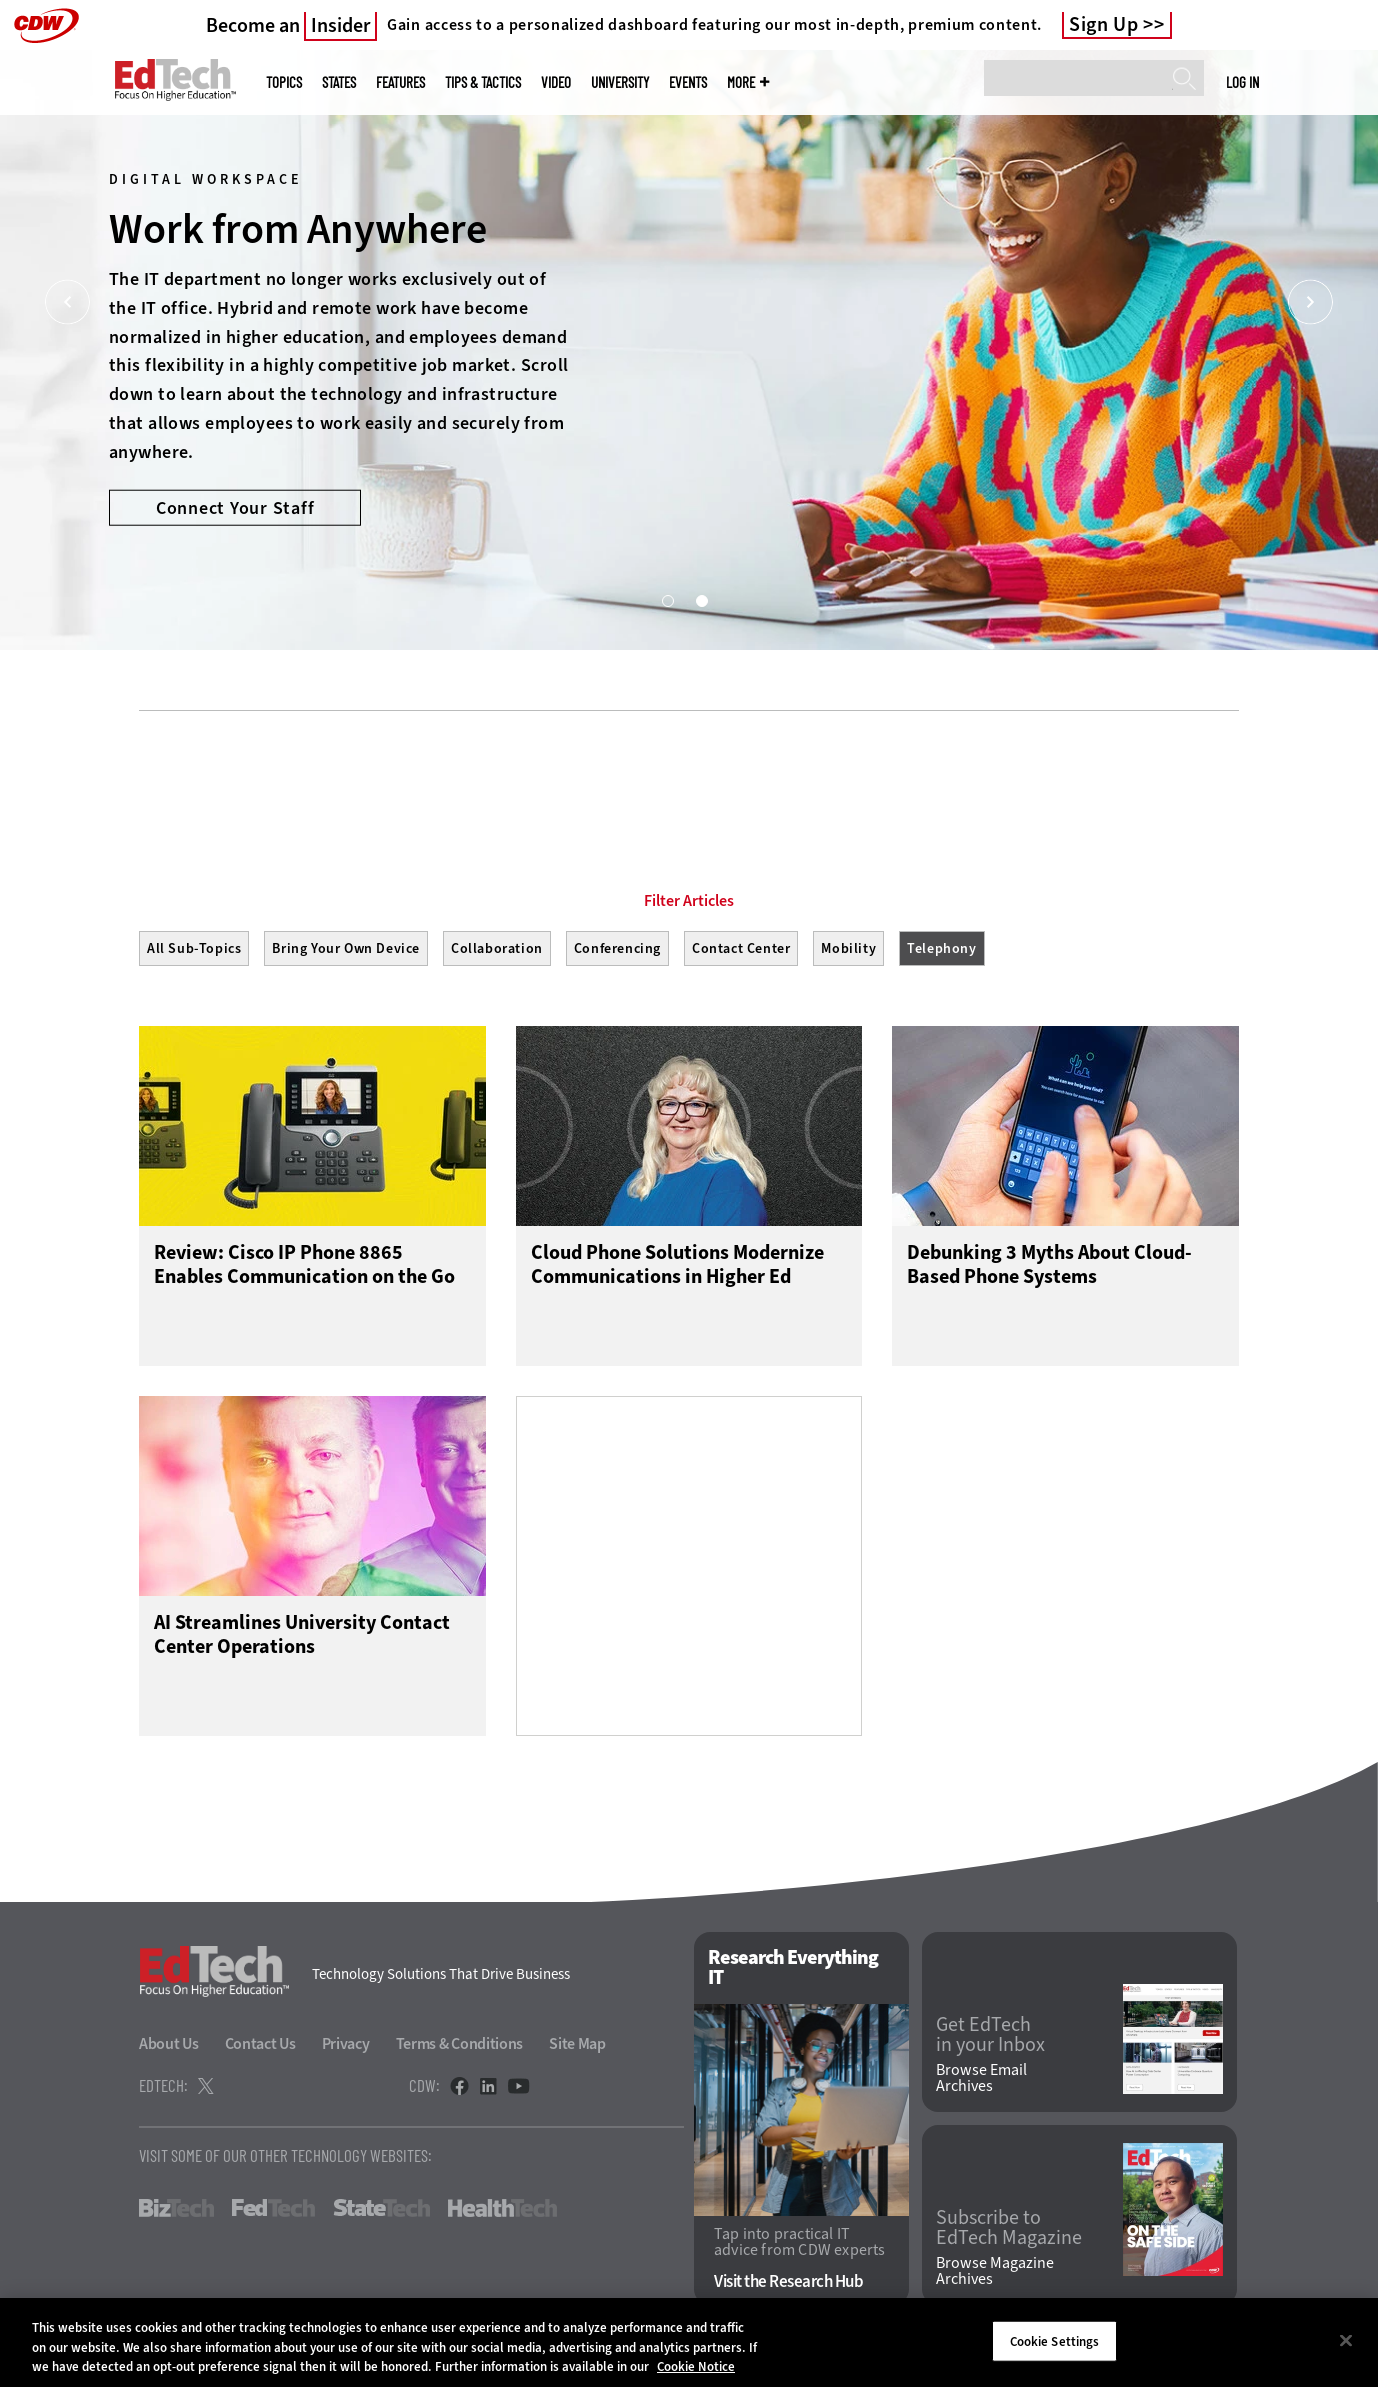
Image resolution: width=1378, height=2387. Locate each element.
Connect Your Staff (235, 507)
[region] (689, 2342)
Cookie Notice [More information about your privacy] (696, 2366)
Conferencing (617, 948)
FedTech (273, 2208)
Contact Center (741, 948)
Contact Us (260, 2043)
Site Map (577, 2043)
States (339, 82)
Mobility (848, 948)
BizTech (176, 2208)
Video (556, 82)
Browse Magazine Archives (995, 2271)
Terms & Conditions (460, 2043)
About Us (169, 2043)
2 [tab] (701, 600)
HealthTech (502, 2208)
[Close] (1346, 2340)
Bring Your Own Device (346, 948)
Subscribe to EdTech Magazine (1009, 2228)
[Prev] (67, 302)
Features (400, 82)
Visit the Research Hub (788, 2281)
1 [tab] (667, 600)
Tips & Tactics (483, 82)
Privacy (346, 2043)
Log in (1242, 82)
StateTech (381, 2208)
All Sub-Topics (194, 948)
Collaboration (497, 948)
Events (688, 82)
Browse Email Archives (981, 2078)
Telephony (941, 948)
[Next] (1310, 302)
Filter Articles (689, 901)
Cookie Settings (1055, 2340)
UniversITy (620, 82)
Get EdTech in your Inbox (990, 2035)
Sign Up (1104, 25)
